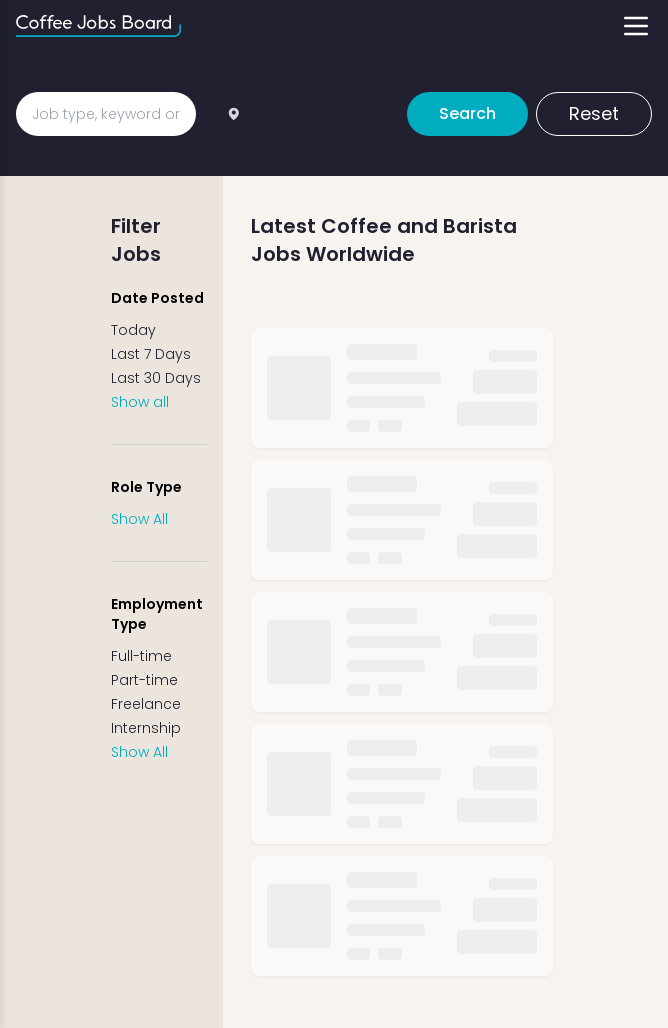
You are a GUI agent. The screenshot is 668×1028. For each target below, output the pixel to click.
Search (467, 113)
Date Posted (157, 298)
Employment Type (157, 614)
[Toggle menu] (636, 26)
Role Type (146, 487)
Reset (594, 113)
